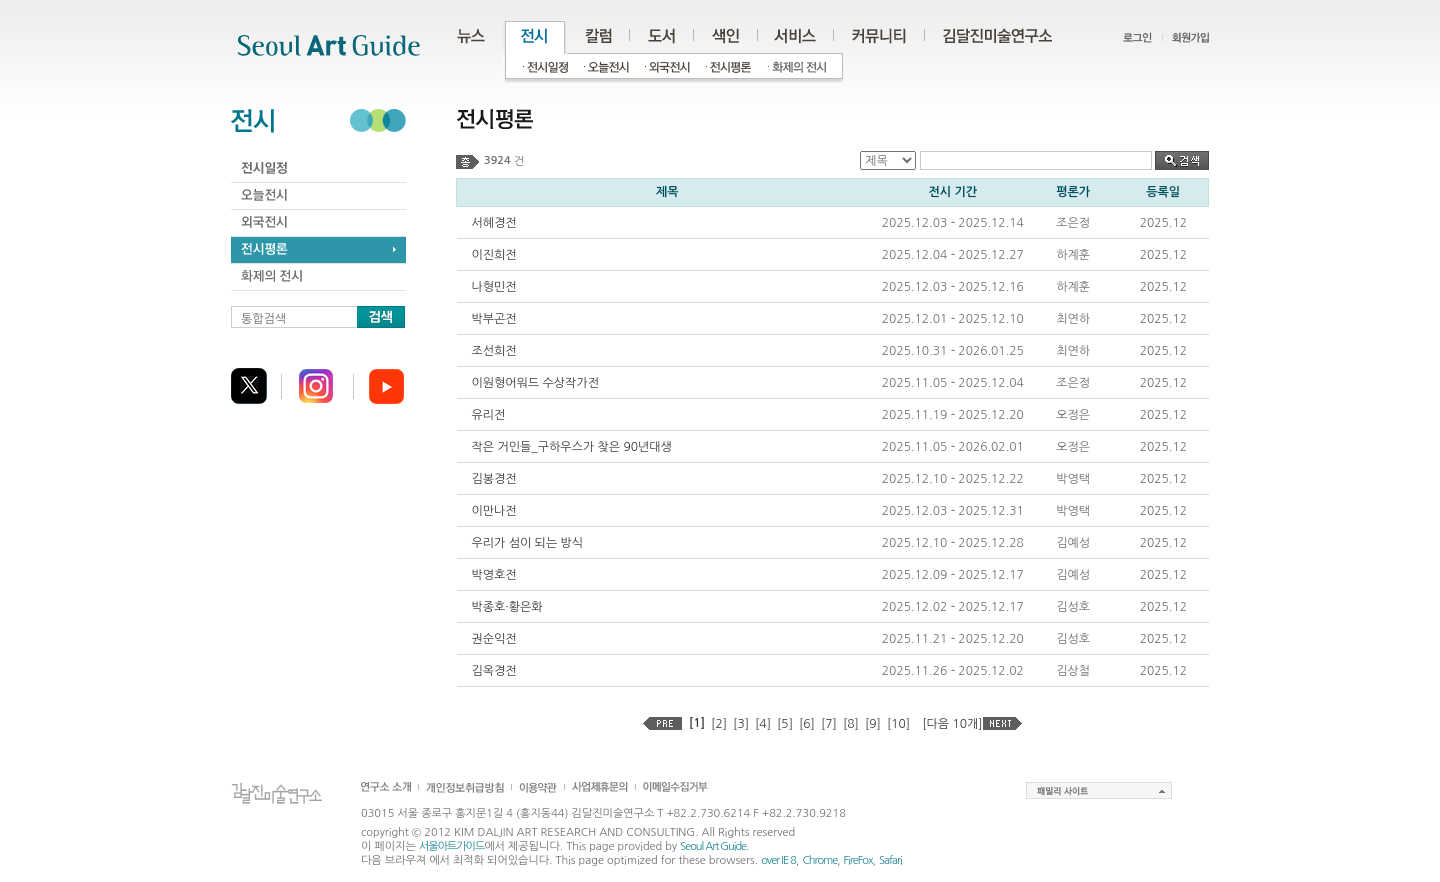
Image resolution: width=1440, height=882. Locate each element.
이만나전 (494, 511)
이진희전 (494, 255)
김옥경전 (494, 671)
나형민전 (494, 287)
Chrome (819, 860)
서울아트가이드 (451, 846)
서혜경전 (494, 223)
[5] (785, 724)
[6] (807, 724)
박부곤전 (494, 319)
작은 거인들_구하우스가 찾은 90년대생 (572, 447)
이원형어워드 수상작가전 (535, 383)
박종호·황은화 (507, 607)
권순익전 (494, 639)
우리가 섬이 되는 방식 (528, 543)
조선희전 (494, 351)
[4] (763, 724)
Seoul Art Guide (713, 846)
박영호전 (494, 575)
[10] (898, 724)
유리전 (489, 415)
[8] (851, 724)
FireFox (858, 860)
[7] (829, 724)
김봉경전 (494, 479)
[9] (873, 724)
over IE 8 (778, 860)
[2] (719, 724)
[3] (741, 724)
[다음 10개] (952, 724)
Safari (890, 860)
